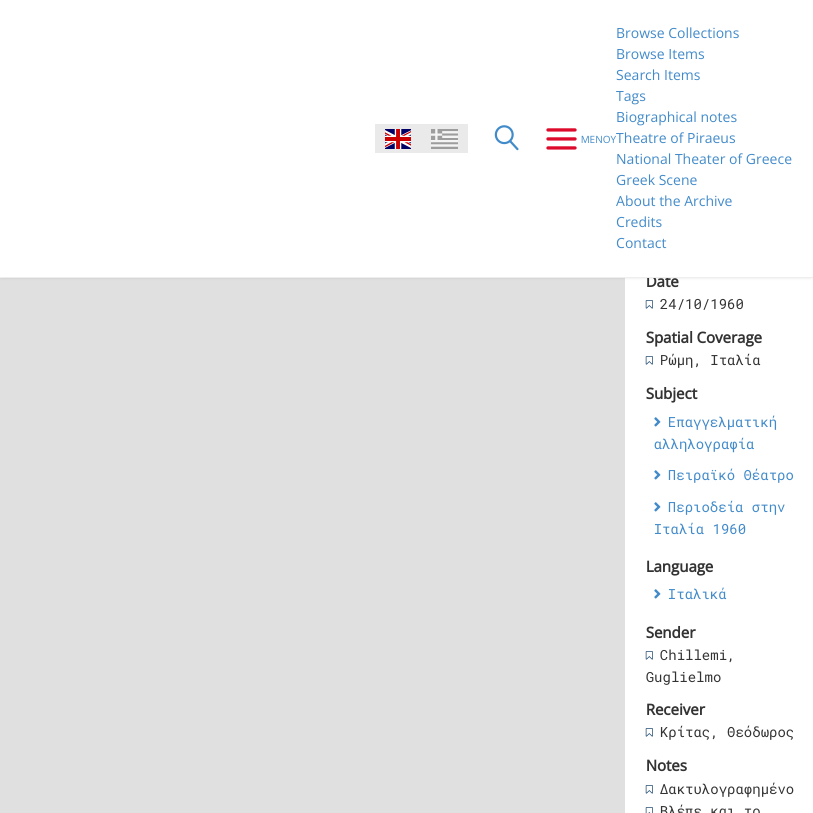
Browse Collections (677, 33)
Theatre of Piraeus (676, 138)
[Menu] (573, 139)
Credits (639, 222)
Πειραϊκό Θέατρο (731, 474)
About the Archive (674, 201)
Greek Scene (656, 180)
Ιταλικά (697, 593)
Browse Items (660, 54)
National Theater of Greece (704, 159)
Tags (631, 96)
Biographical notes (676, 117)
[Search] (507, 139)
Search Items (658, 75)
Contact (641, 243)
